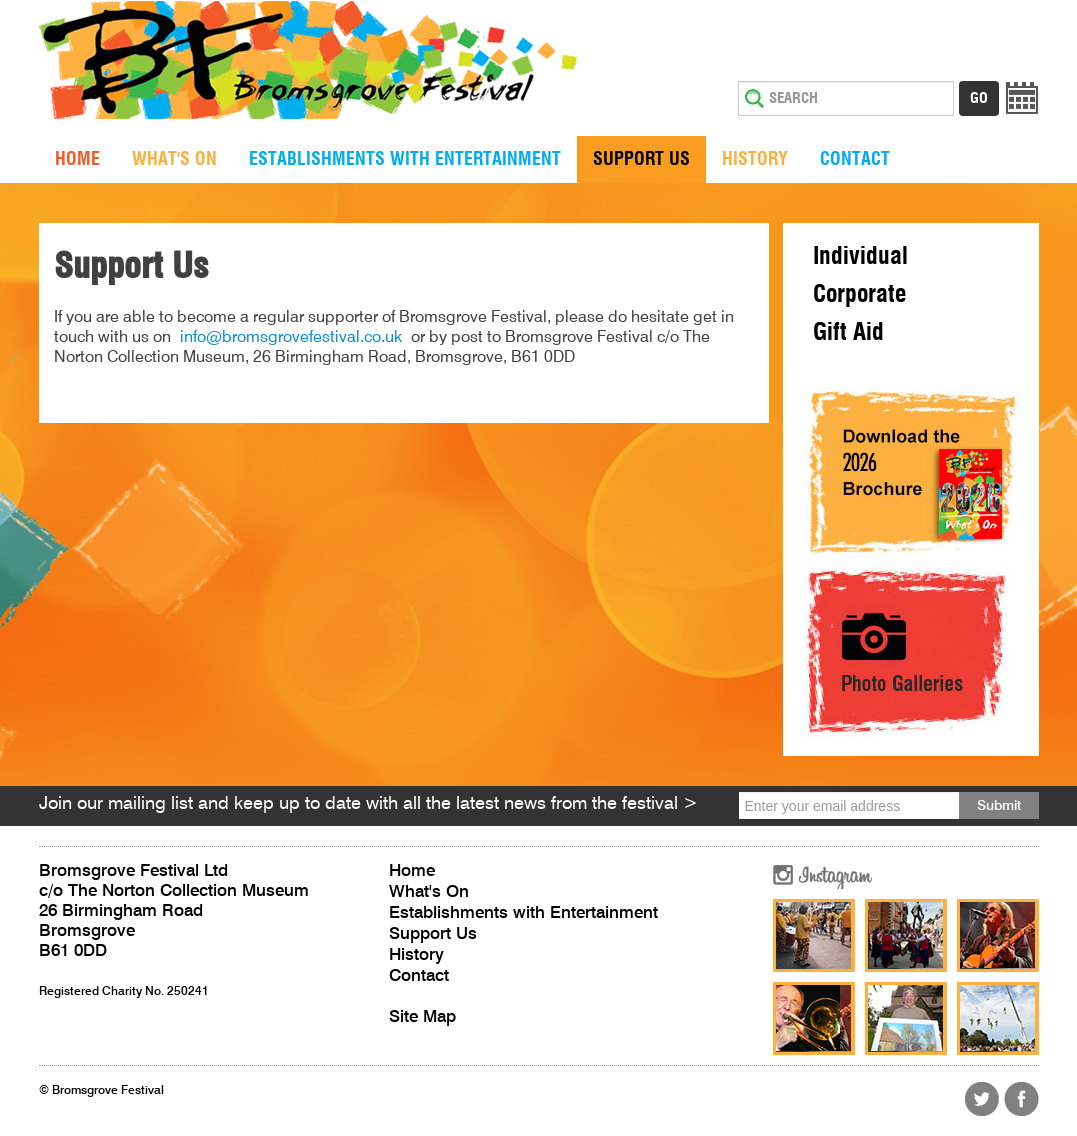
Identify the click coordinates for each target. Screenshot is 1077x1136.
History (755, 160)
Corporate (859, 295)
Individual (860, 257)
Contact (855, 160)
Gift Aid (848, 333)
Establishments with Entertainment (405, 160)
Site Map (422, 1017)
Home (77, 160)
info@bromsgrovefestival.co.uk (291, 338)
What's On (174, 160)
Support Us (641, 160)
